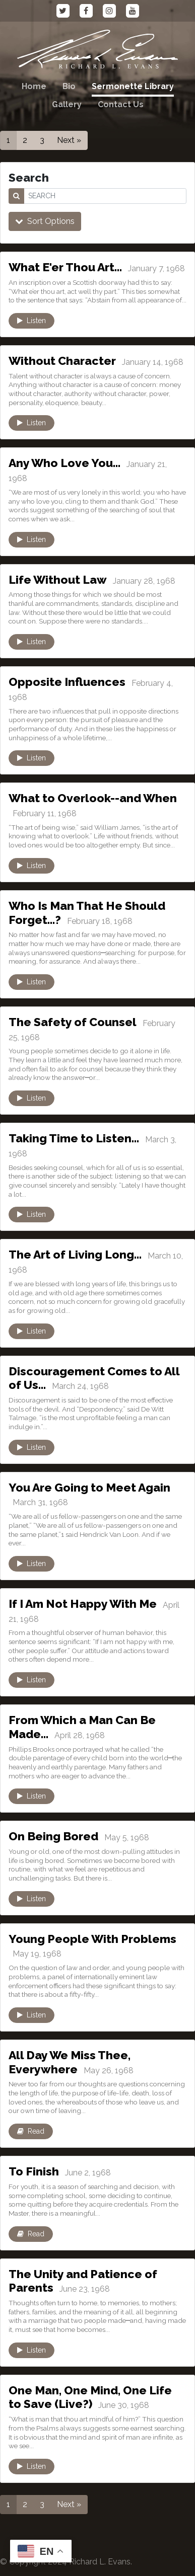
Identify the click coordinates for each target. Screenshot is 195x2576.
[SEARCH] (105, 196)
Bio (69, 86)
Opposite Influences (67, 681)
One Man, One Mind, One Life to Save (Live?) (90, 2397)
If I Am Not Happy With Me (83, 1603)
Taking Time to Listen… (74, 1138)
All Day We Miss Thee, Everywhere (70, 2062)
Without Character (62, 360)
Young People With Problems (92, 1938)
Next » (69, 140)
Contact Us (121, 104)
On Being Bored (53, 1836)
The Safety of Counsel (73, 1022)
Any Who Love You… (64, 463)
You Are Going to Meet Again (89, 1487)
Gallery (67, 104)
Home (34, 86)
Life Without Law (58, 579)
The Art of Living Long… (75, 1254)
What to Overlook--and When (93, 798)
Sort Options (45, 221)
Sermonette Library (133, 86)
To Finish (34, 2171)
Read (30, 2131)
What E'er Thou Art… (65, 267)
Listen (31, 321)
